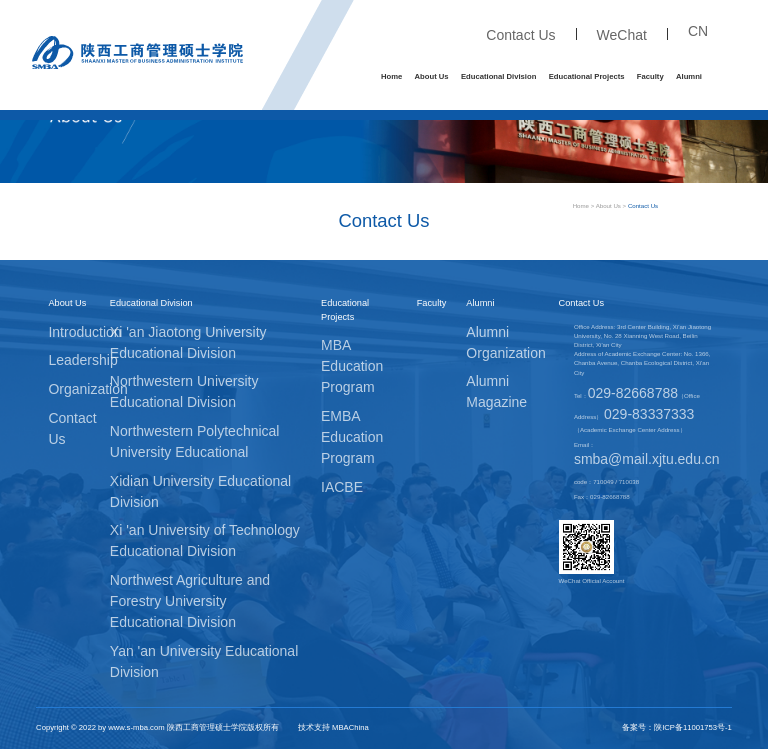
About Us (432, 76)
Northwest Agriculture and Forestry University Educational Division (190, 601)
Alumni (689, 76)
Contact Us (520, 35)
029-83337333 (649, 414)
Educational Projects (587, 76)
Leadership (82, 360)
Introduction (84, 332)
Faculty (650, 76)
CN (698, 31)
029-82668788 (633, 393)
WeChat (622, 35)
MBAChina (350, 727)
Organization (87, 389)
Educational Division (498, 76)
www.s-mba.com (136, 727)
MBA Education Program (352, 366)
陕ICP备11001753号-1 (693, 727)
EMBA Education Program (352, 437)
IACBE (342, 487)
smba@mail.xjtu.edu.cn (647, 459)
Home (391, 76)
